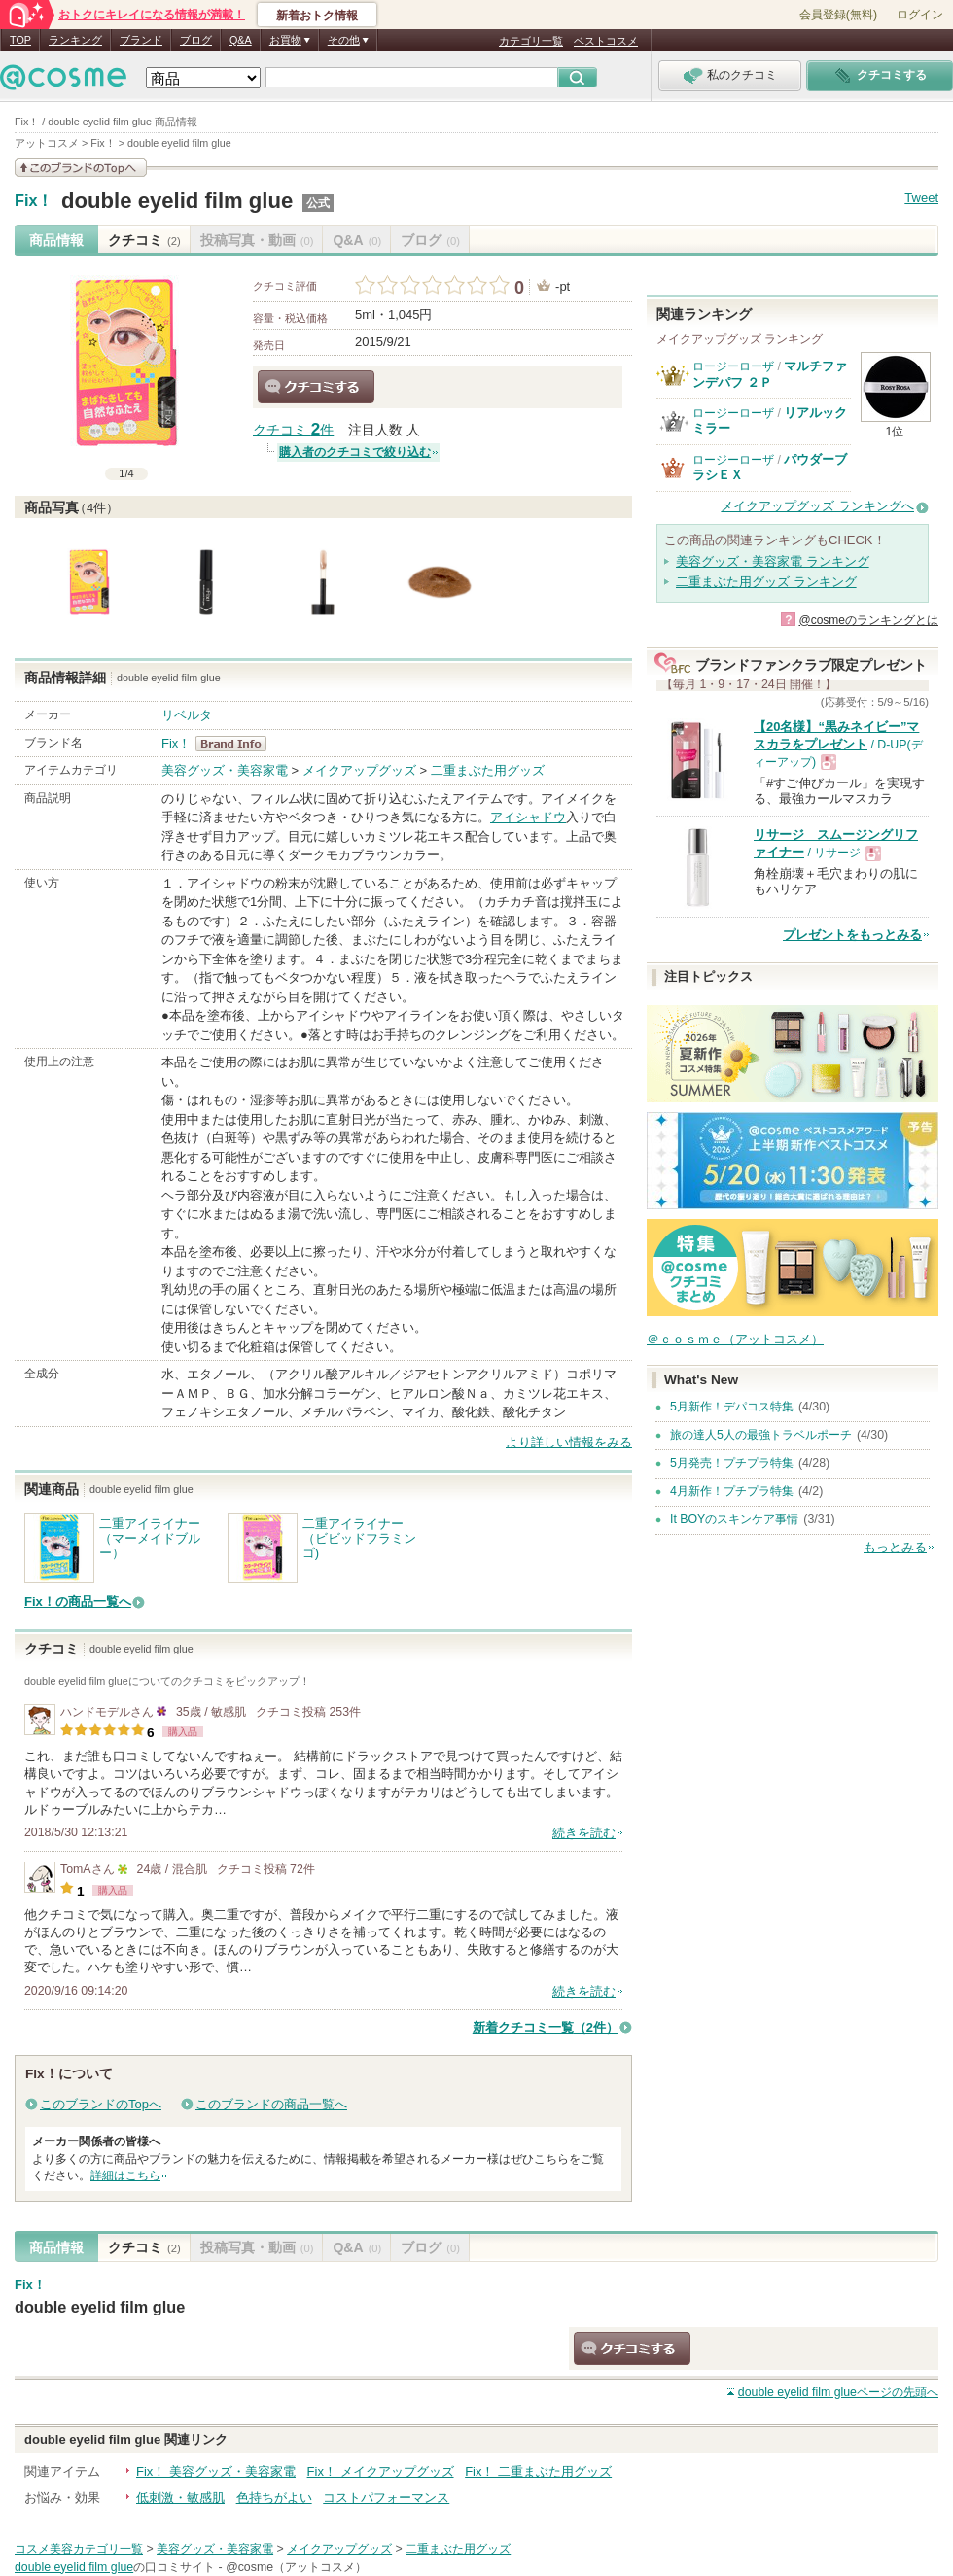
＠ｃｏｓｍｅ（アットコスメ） (735, 1339)
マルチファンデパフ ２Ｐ (769, 374)
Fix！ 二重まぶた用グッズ (538, 2471)
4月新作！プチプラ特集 (732, 1491)
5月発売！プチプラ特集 (732, 1463)
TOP (20, 40)
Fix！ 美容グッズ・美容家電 (216, 2471)
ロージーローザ (733, 366)
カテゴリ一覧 (531, 41)
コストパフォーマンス (386, 2497)
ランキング (75, 40)
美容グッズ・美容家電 (224, 770)
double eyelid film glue (177, 201)
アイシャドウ (528, 817)
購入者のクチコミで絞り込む (355, 452)
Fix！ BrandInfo (236, 743)
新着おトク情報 (317, 15)
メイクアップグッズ (359, 770)
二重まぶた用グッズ (488, 770)
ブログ (196, 40)
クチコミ (144, 240)
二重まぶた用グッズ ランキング (766, 581)
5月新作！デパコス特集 (732, 1406)
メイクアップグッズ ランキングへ (817, 506)
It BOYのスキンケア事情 (734, 1519)
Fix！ (34, 201)
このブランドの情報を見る (81, 167)
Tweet (921, 198)
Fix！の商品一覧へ (77, 1601)
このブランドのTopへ (100, 2104)
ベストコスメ (606, 41)
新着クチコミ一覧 (545, 2027)
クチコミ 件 (293, 430)
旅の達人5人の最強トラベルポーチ (761, 1435)
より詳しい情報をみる (569, 1442)
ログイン (920, 14)
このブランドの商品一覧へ (271, 2104)
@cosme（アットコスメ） (296, 2567)
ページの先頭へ (838, 2392)
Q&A (240, 40)
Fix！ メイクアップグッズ (380, 2471)
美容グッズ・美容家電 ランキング (772, 561)
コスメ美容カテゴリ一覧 (79, 2549)
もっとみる (895, 1547)
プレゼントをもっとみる (852, 934)
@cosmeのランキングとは (868, 620)
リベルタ (186, 715)
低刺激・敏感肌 (180, 2497)
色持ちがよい (274, 2497)
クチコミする (316, 386)
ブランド (141, 40)
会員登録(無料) (838, 14)
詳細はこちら (125, 2175)
